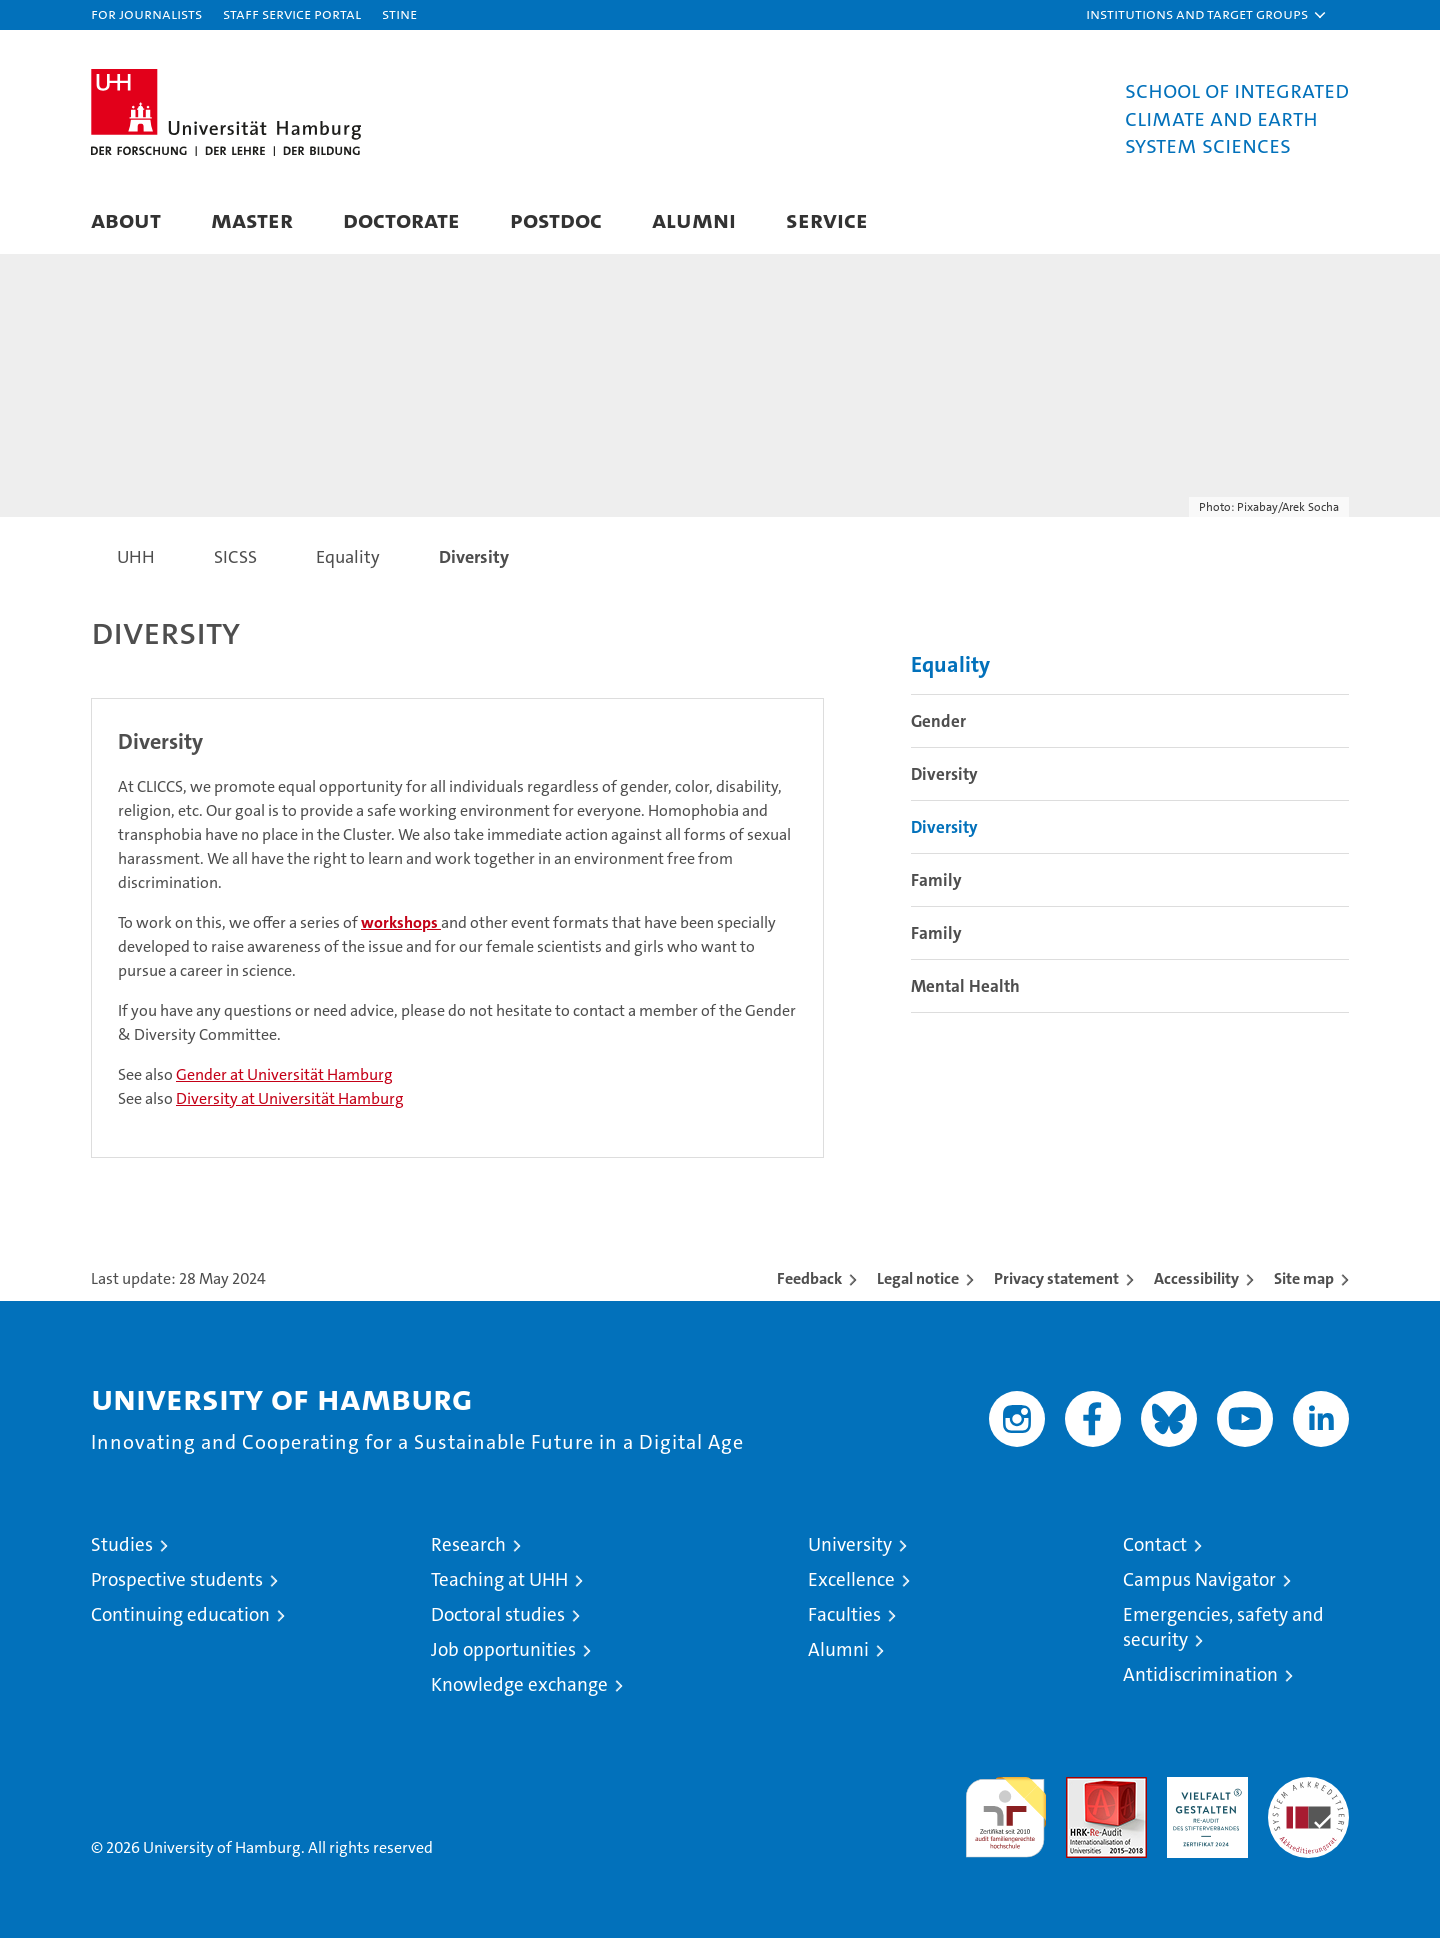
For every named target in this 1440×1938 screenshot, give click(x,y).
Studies (122, 1544)
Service (827, 219)
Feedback (809, 1278)
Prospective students (177, 1579)
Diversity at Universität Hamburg (290, 1098)
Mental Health (965, 986)
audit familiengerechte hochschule (1005, 1808)
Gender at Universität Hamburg (284, 1074)
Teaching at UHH (499, 1579)
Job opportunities (503, 1649)
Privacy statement (1056, 1278)
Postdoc (556, 219)
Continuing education (180, 1614)
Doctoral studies (498, 1614)
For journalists (146, 13)
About (126, 219)
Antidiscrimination (1200, 1674)
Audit (1085, 1787)
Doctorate (401, 219)
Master (252, 219)
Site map (1304, 1278)
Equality (950, 664)
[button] (1207, 15)
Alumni (694, 219)
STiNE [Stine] (399, 13)
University (850, 1544)
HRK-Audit (1202, 1787)
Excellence (851, 1579)
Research (468, 1544)
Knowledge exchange (519, 1684)
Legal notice (918, 1278)
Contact (1155, 1544)
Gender (938, 721)
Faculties (844, 1614)
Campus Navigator (1199, 1579)
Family (936, 880)
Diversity (944, 774)
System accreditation (1308, 1798)
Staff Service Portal (292, 13)
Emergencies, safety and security (1223, 1627)
